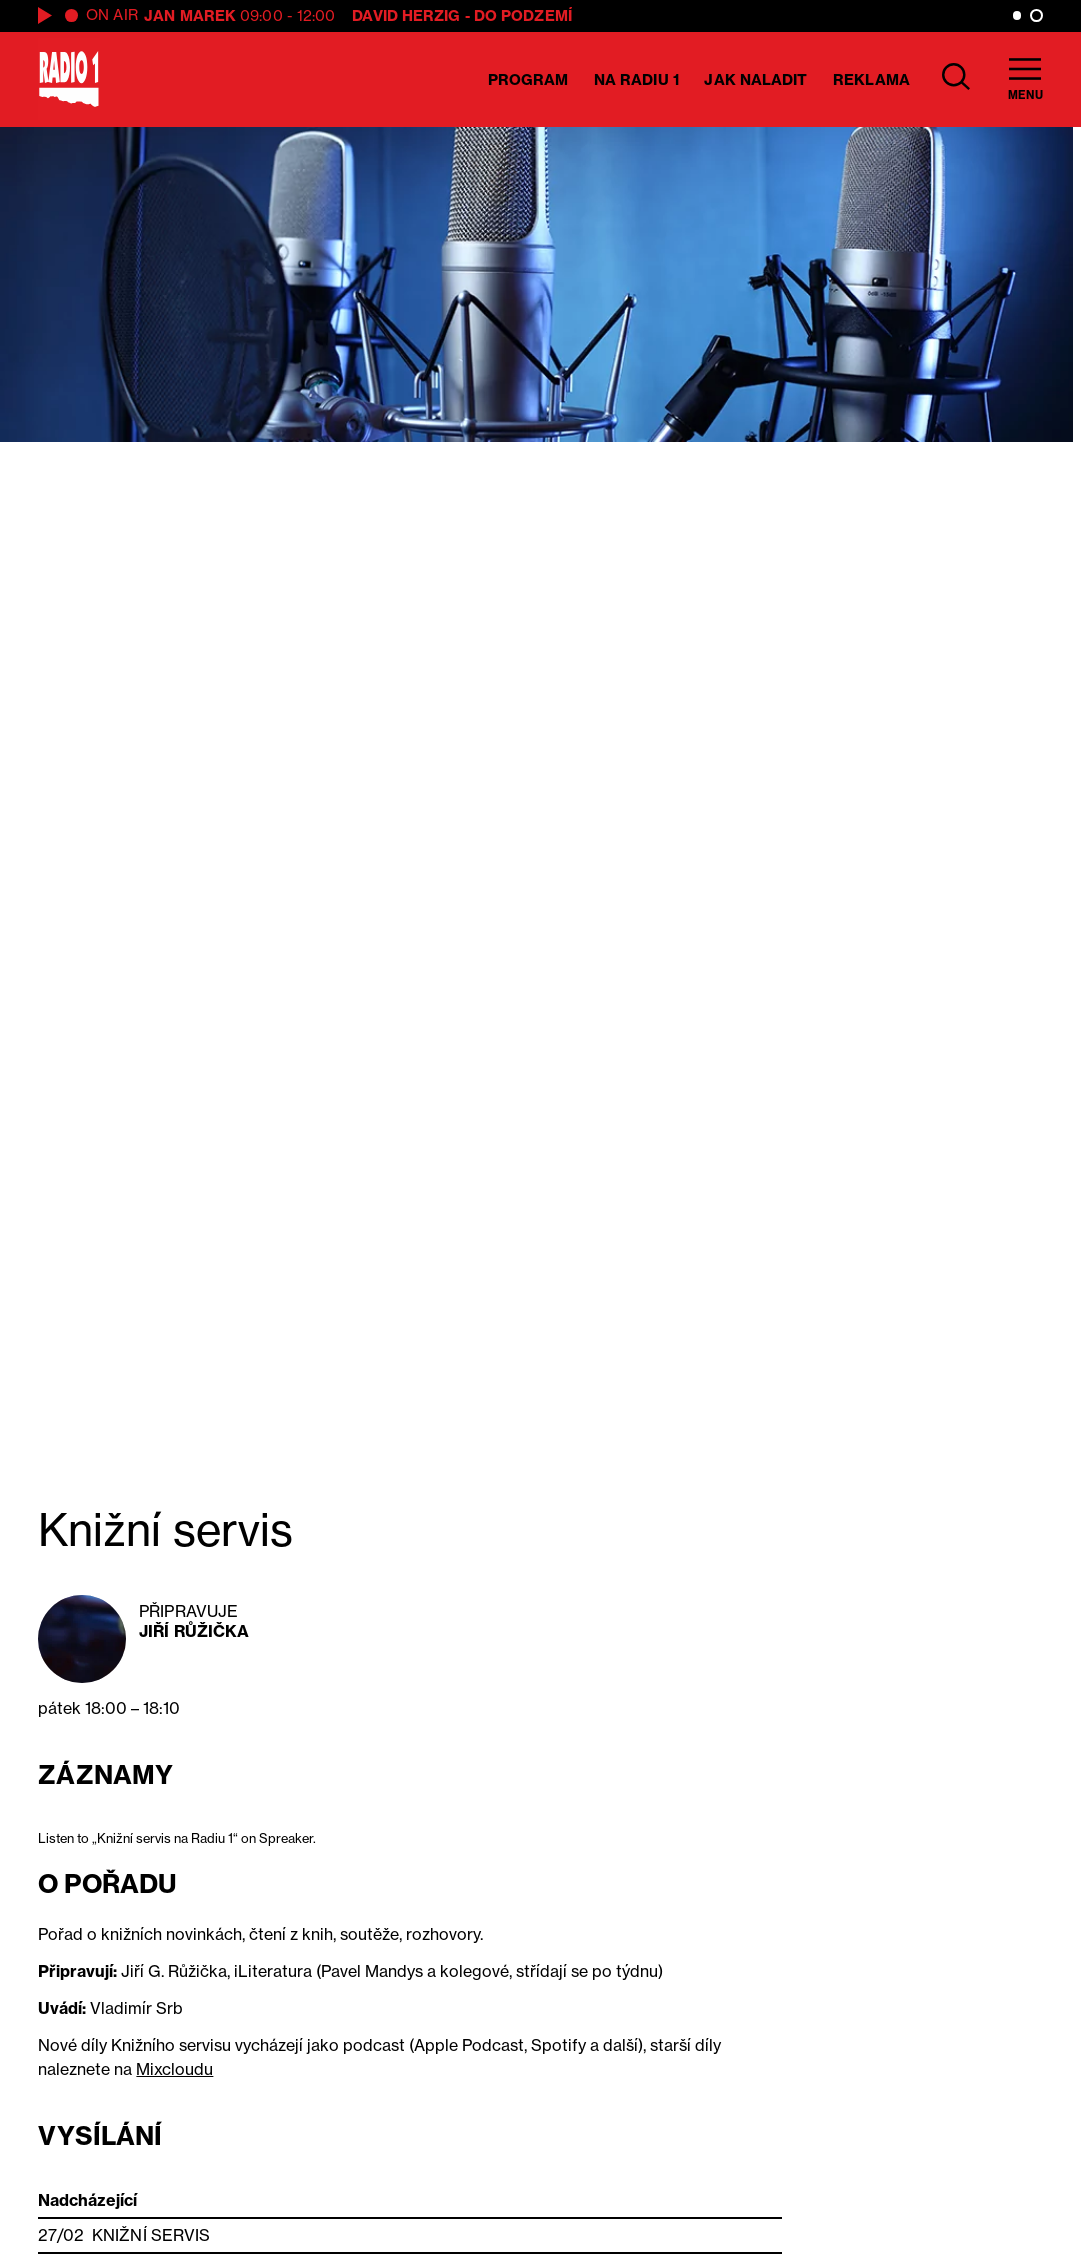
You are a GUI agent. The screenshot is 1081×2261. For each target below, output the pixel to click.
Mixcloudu (174, 2069)
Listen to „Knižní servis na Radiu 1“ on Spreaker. (177, 1838)
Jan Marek (190, 15)
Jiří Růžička (194, 1631)
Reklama (871, 79)
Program (528, 79)
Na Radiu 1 (636, 79)
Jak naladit (755, 79)
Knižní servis (151, 2235)
